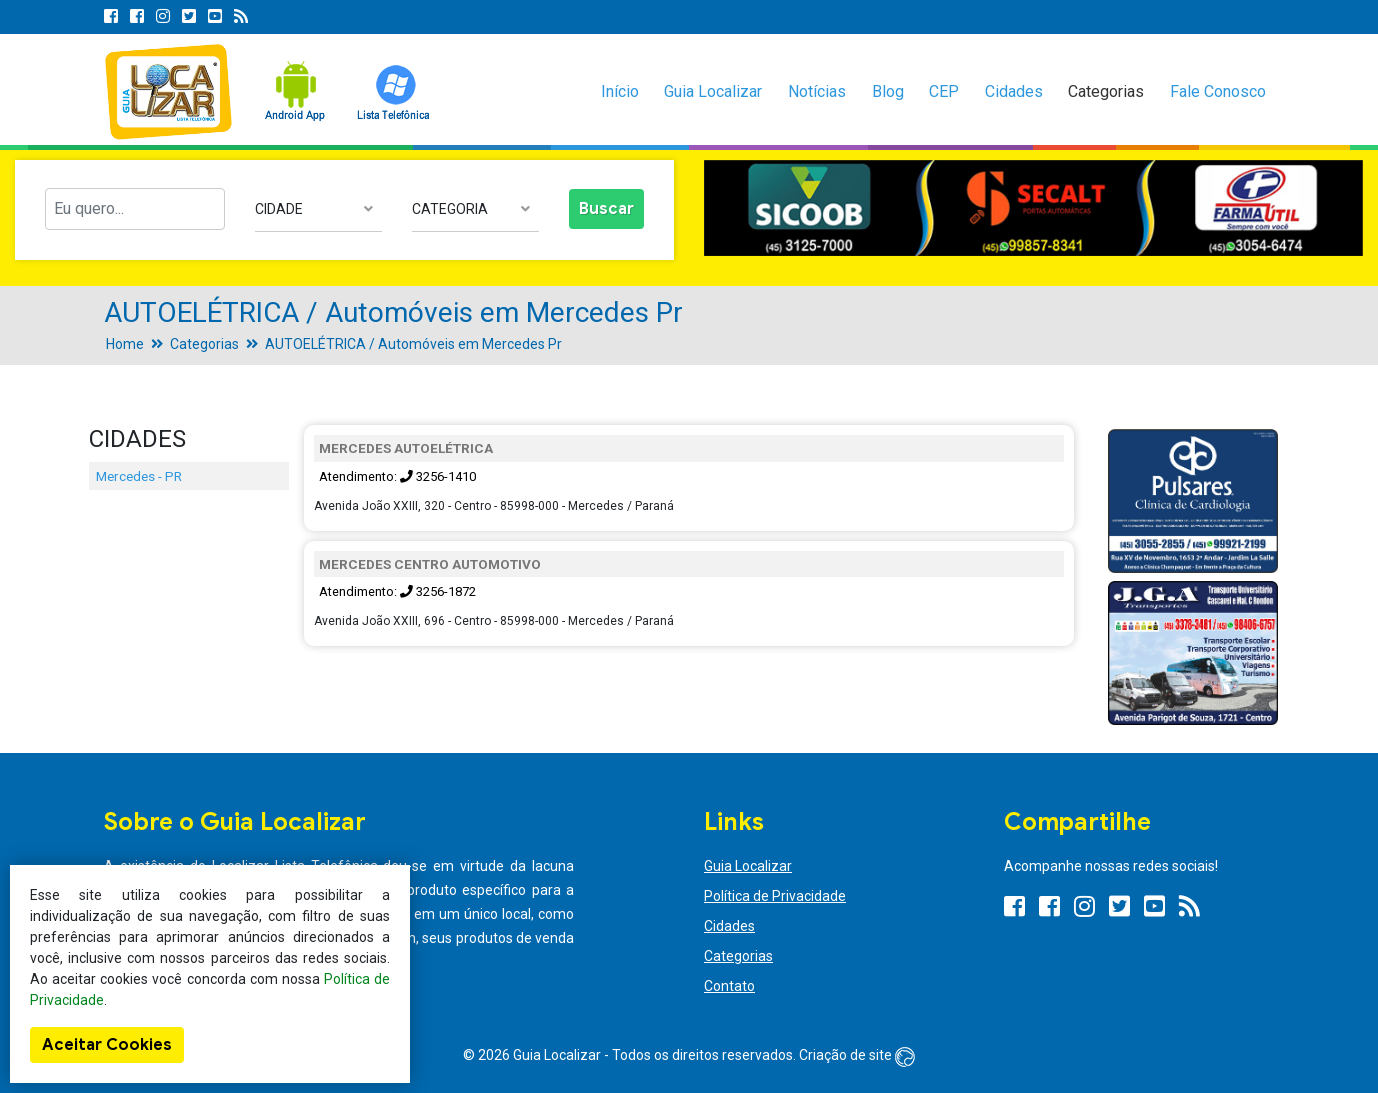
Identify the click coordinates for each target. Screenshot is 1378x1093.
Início (620, 91)
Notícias (817, 91)
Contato (729, 986)
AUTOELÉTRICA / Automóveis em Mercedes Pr (413, 344)
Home (125, 344)
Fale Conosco (1218, 91)
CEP (944, 91)
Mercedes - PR (139, 476)
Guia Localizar (713, 91)
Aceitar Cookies (107, 1045)
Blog (888, 91)
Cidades (1014, 91)
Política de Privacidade (775, 896)
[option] (1033, 208)
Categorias (1106, 91)
